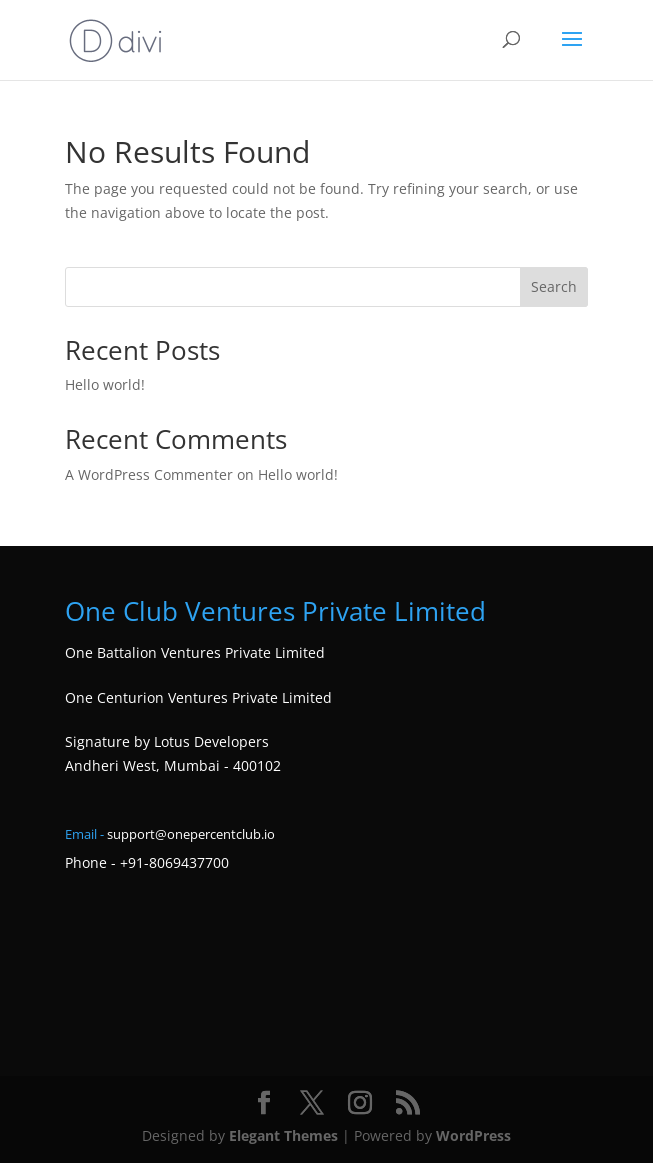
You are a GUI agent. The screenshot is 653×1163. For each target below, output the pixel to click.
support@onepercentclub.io (191, 834)
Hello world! (105, 384)
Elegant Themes (283, 1135)
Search (554, 286)
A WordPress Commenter (149, 474)
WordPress (473, 1135)
